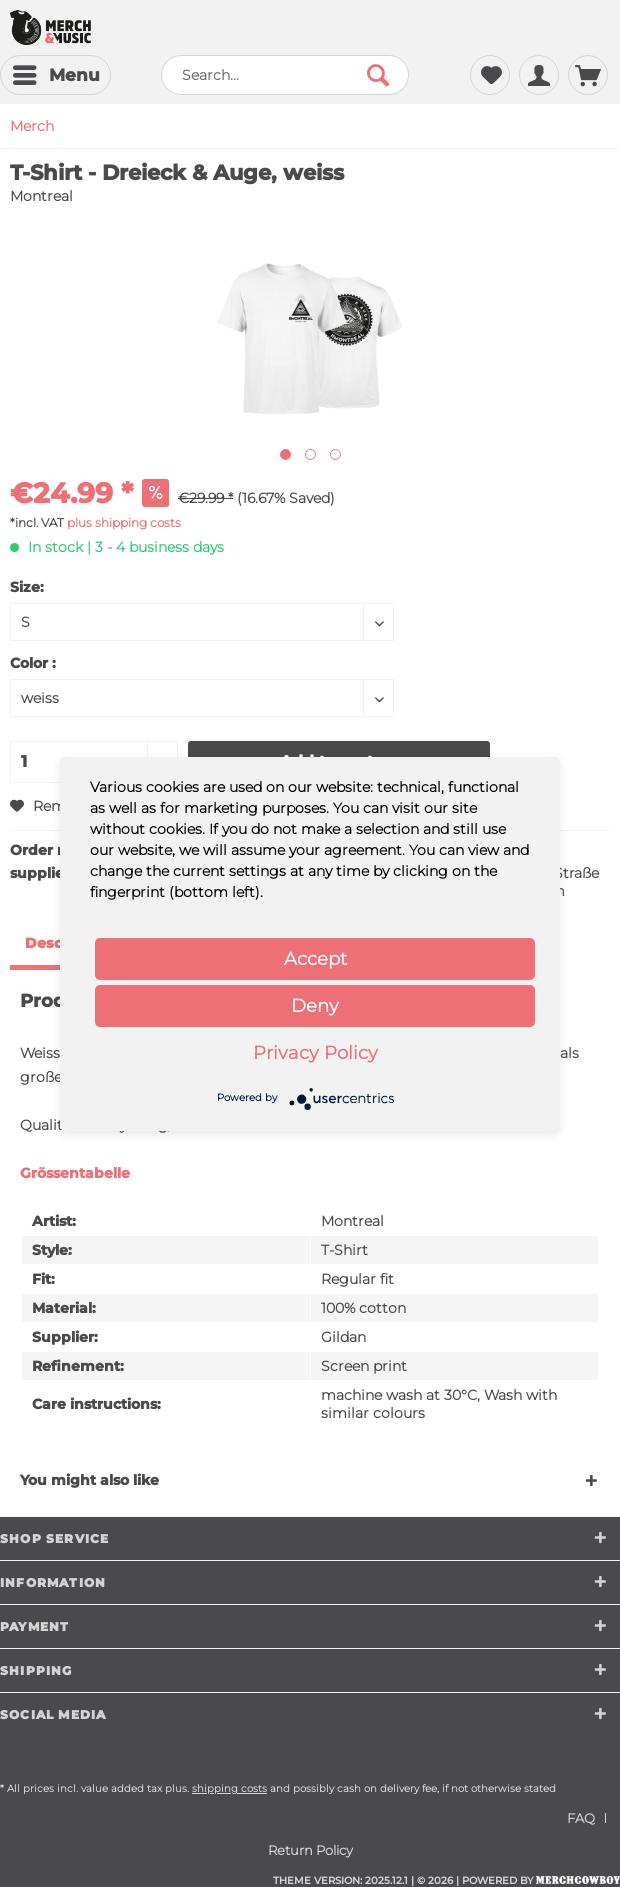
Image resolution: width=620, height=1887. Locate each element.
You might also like (89, 1480)
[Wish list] (490, 75)
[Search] (378, 75)
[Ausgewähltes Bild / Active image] (285, 454)
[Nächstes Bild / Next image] (310, 454)
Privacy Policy (315, 1053)
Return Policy (310, 1850)
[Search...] (285, 75)
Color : (33, 663)
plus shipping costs (124, 522)
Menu (56, 72)
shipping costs (229, 1788)
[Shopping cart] (588, 75)
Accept (315, 959)
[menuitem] (55, 75)
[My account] (539, 75)
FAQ (581, 1818)
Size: (27, 587)
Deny (315, 1006)
